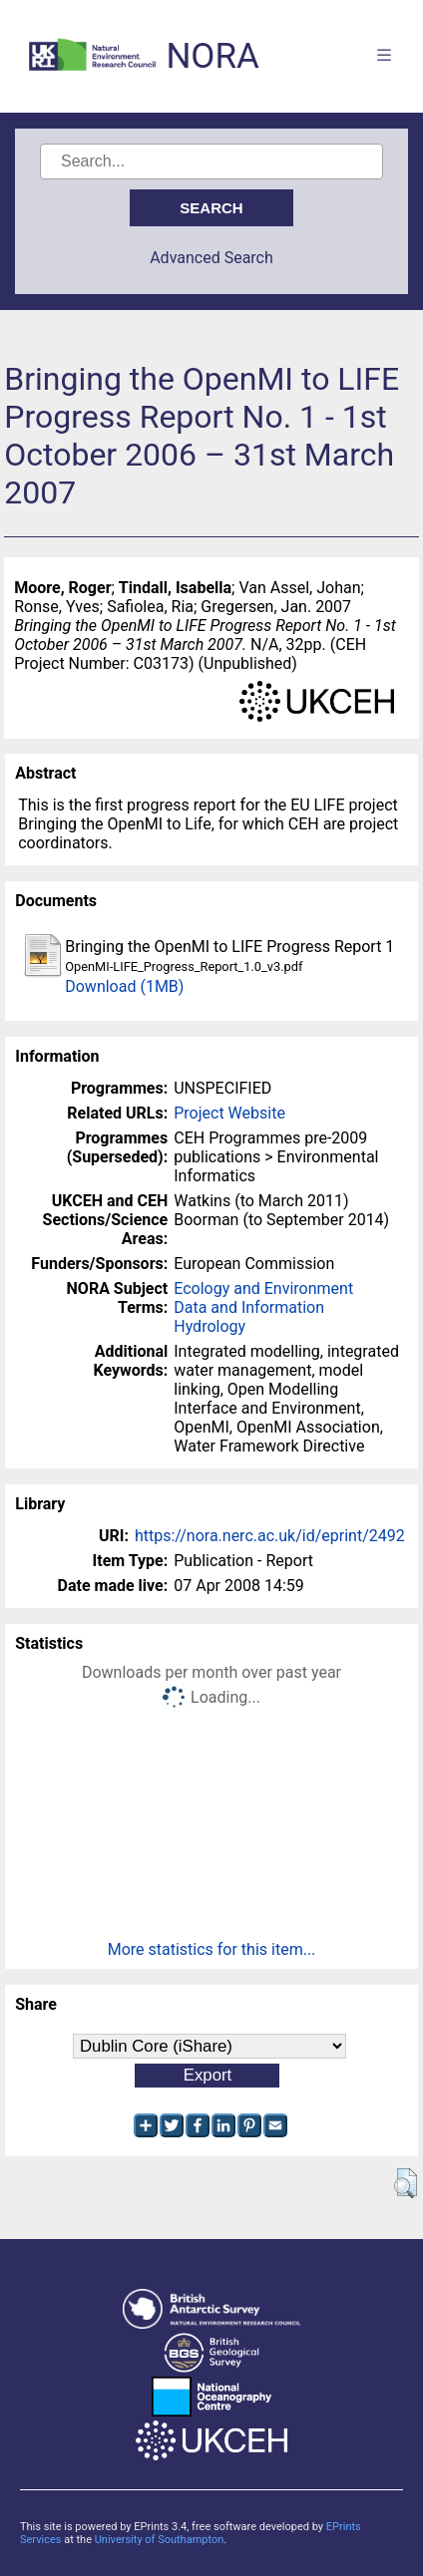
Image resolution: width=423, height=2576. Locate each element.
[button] (405, 2183)
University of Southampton (159, 2539)
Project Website (229, 1113)
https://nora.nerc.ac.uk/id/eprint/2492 (270, 1535)
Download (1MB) (124, 986)
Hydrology (209, 1326)
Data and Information (249, 1307)
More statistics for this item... (212, 1949)
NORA (212, 56)
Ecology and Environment (263, 1288)
